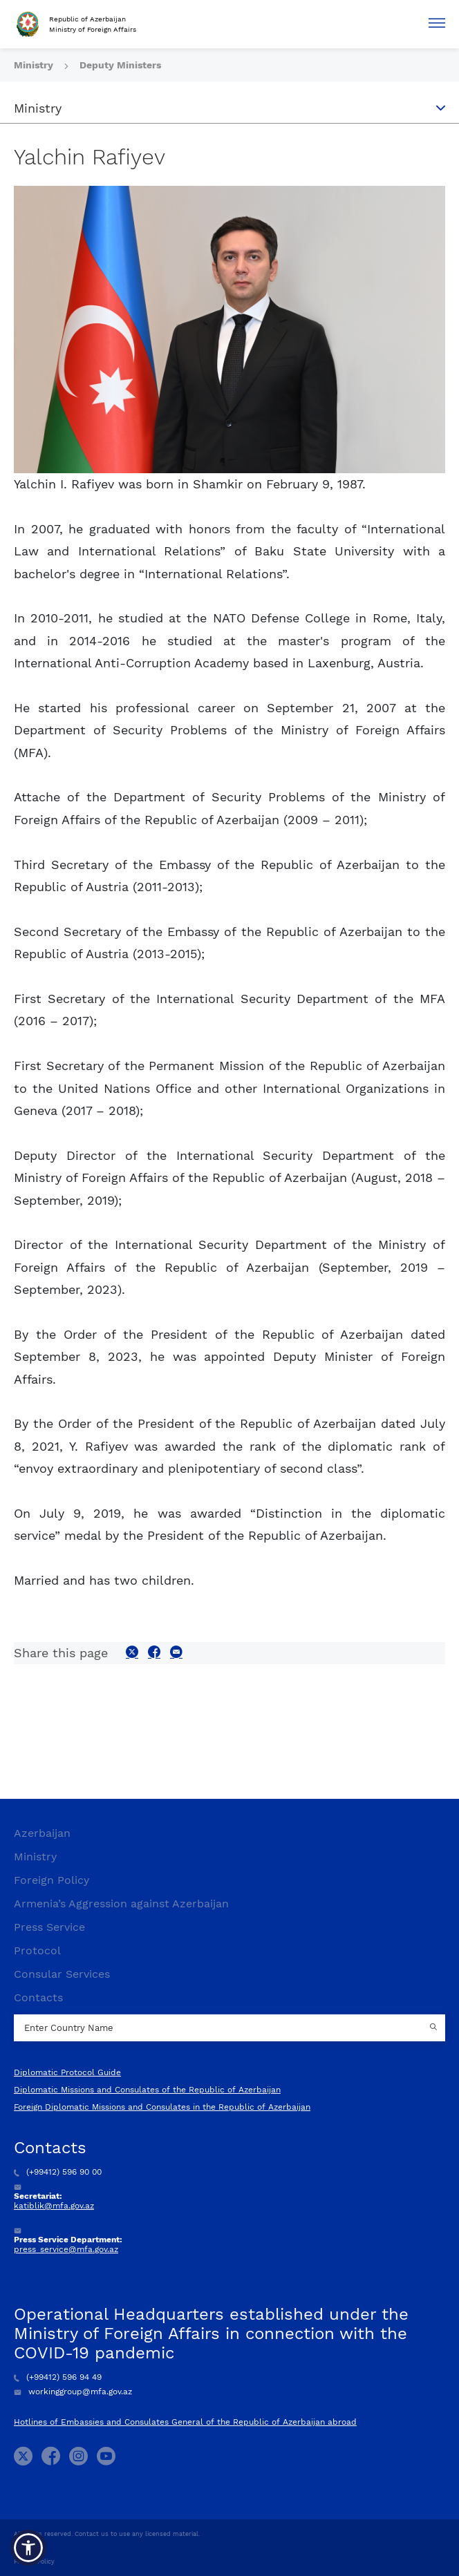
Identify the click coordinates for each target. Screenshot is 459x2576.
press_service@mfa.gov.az (66, 2249)
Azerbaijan (42, 1833)
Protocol (37, 1950)
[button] (28, 2547)
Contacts (38, 1997)
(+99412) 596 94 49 (58, 2377)
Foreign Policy (51, 1880)
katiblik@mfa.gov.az (54, 2206)
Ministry (35, 64)
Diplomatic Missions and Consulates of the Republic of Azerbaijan (147, 2090)
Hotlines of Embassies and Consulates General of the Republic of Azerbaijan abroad (185, 2422)
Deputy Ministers (120, 64)
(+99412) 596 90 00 (58, 2172)
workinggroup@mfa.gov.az (73, 2391)
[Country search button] (434, 2028)
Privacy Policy (34, 2561)
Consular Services (62, 1974)
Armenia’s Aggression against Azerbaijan (121, 1903)
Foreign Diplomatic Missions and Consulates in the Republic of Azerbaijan (162, 2107)
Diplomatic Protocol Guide (67, 2072)
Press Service (49, 1927)
